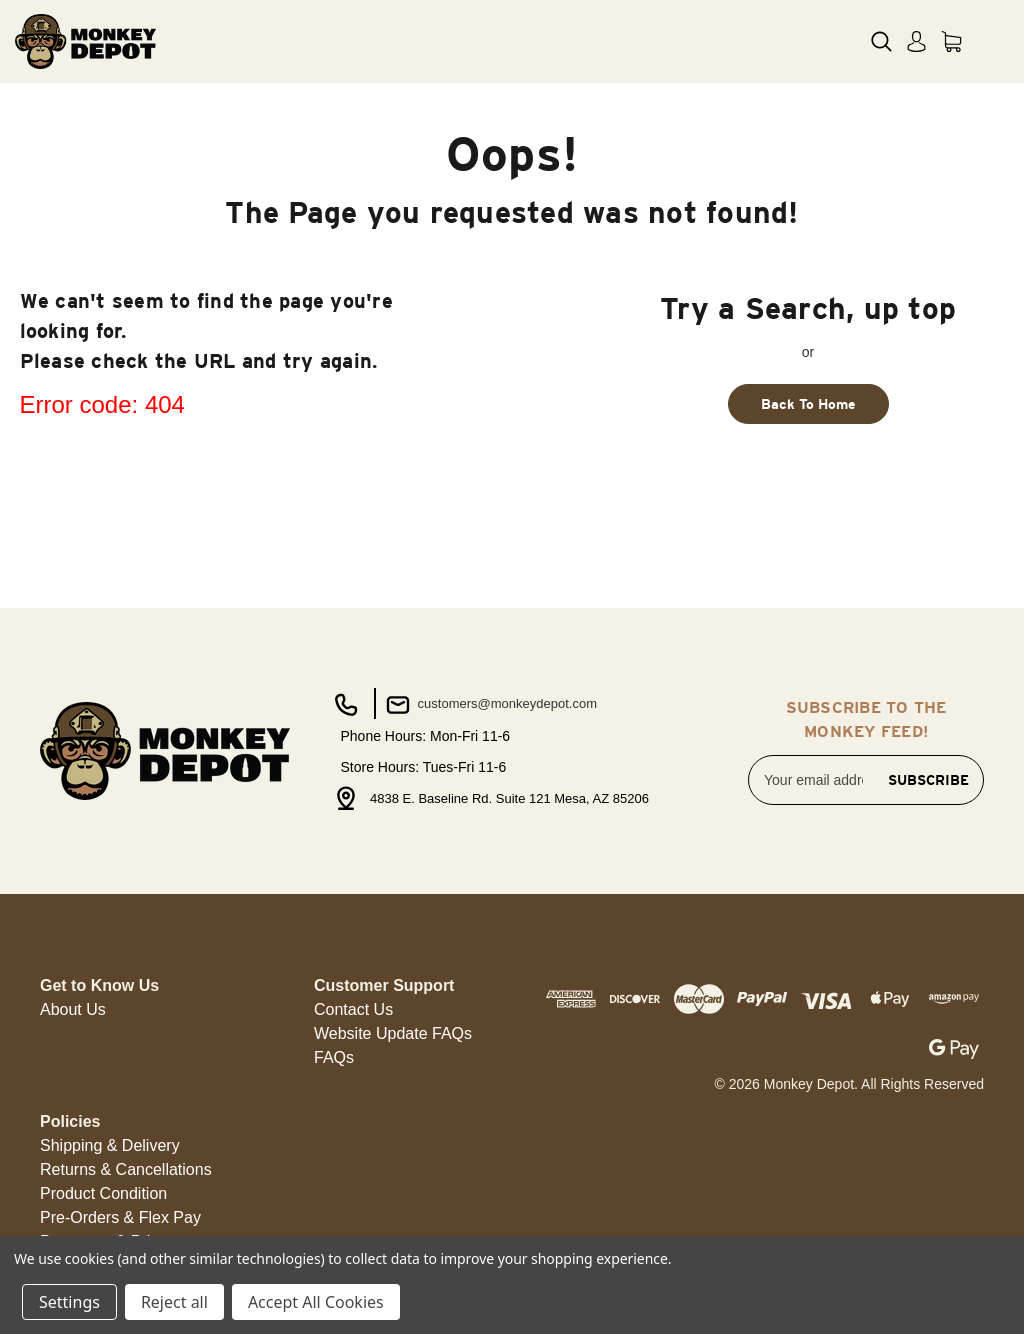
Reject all (174, 1302)
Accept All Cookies (316, 1302)
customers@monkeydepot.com (489, 705)
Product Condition (103, 1193)
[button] (73, 1010)
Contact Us (353, 1009)
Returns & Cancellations (126, 1169)
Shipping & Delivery (110, 1145)
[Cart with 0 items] (951, 41)
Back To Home (808, 404)
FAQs (334, 1057)
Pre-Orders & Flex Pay (120, 1217)
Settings (69, 1302)
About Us (73, 1009)
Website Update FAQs (393, 1033)
